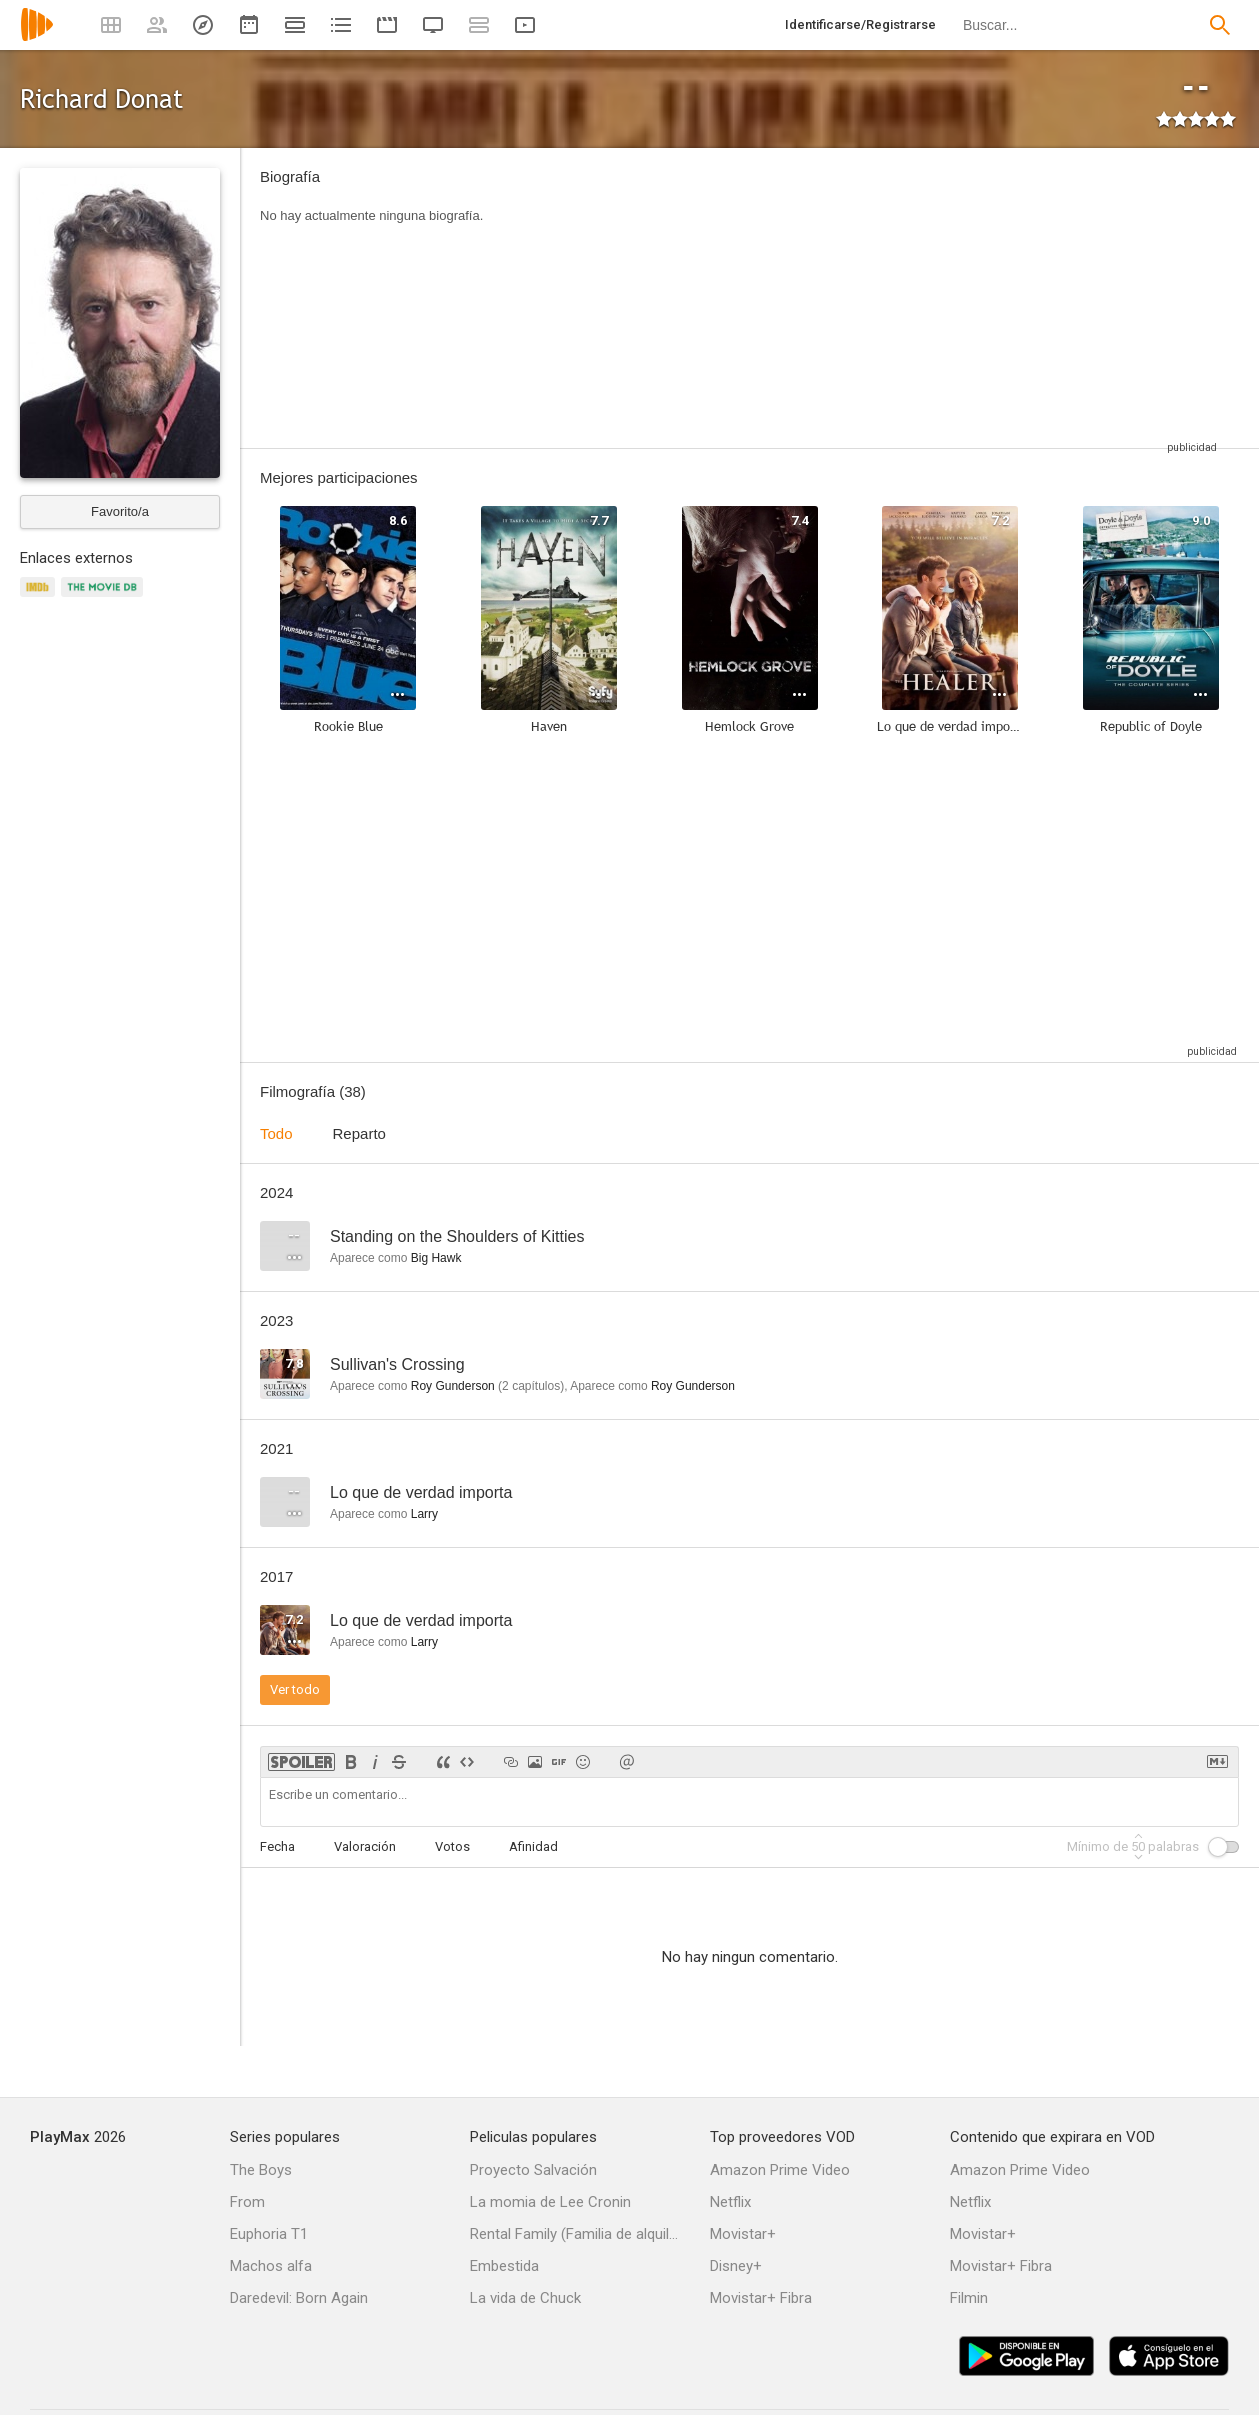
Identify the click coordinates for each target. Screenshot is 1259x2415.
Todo (276, 1133)
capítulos (531, 1386)
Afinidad (533, 1846)
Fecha (277, 1846)
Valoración (365, 1846)
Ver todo (295, 1689)
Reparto (359, 1133)
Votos (452, 1846)
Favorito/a (120, 511)
